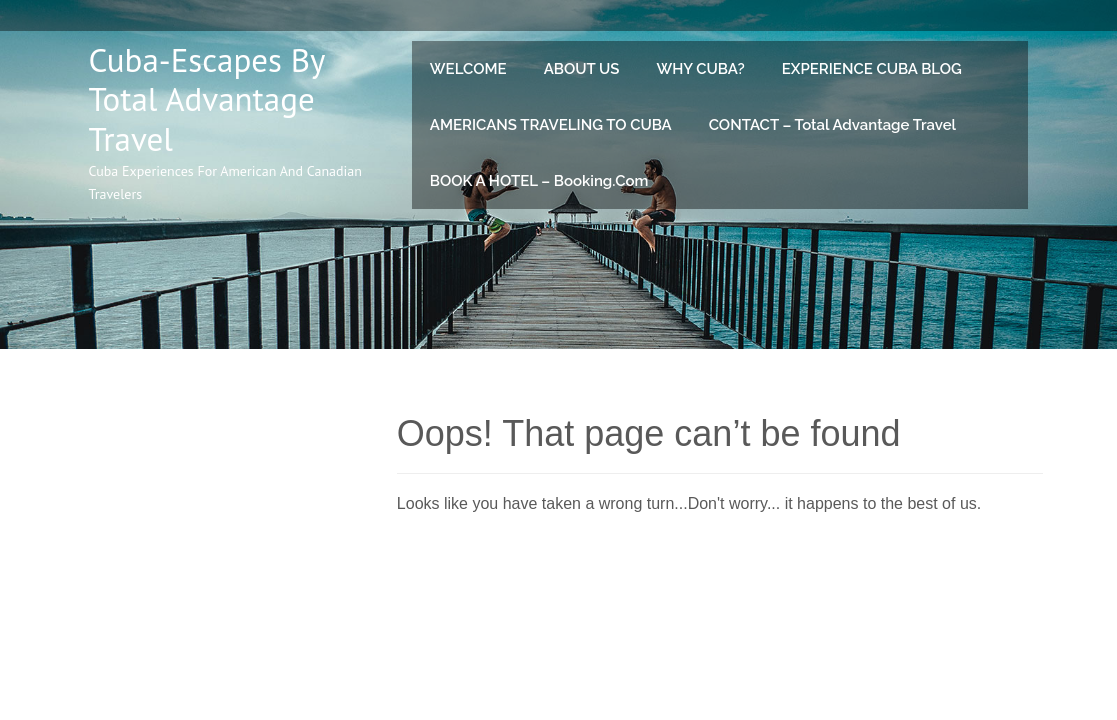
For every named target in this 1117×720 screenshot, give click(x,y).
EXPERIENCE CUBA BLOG (872, 69)
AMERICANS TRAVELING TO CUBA (551, 125)
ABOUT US (582, 69)
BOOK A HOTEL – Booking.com (539, 181)
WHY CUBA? (700, 69)
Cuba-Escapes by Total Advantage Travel (207, 99)
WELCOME (468, 69)
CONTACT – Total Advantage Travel (832, 125)
